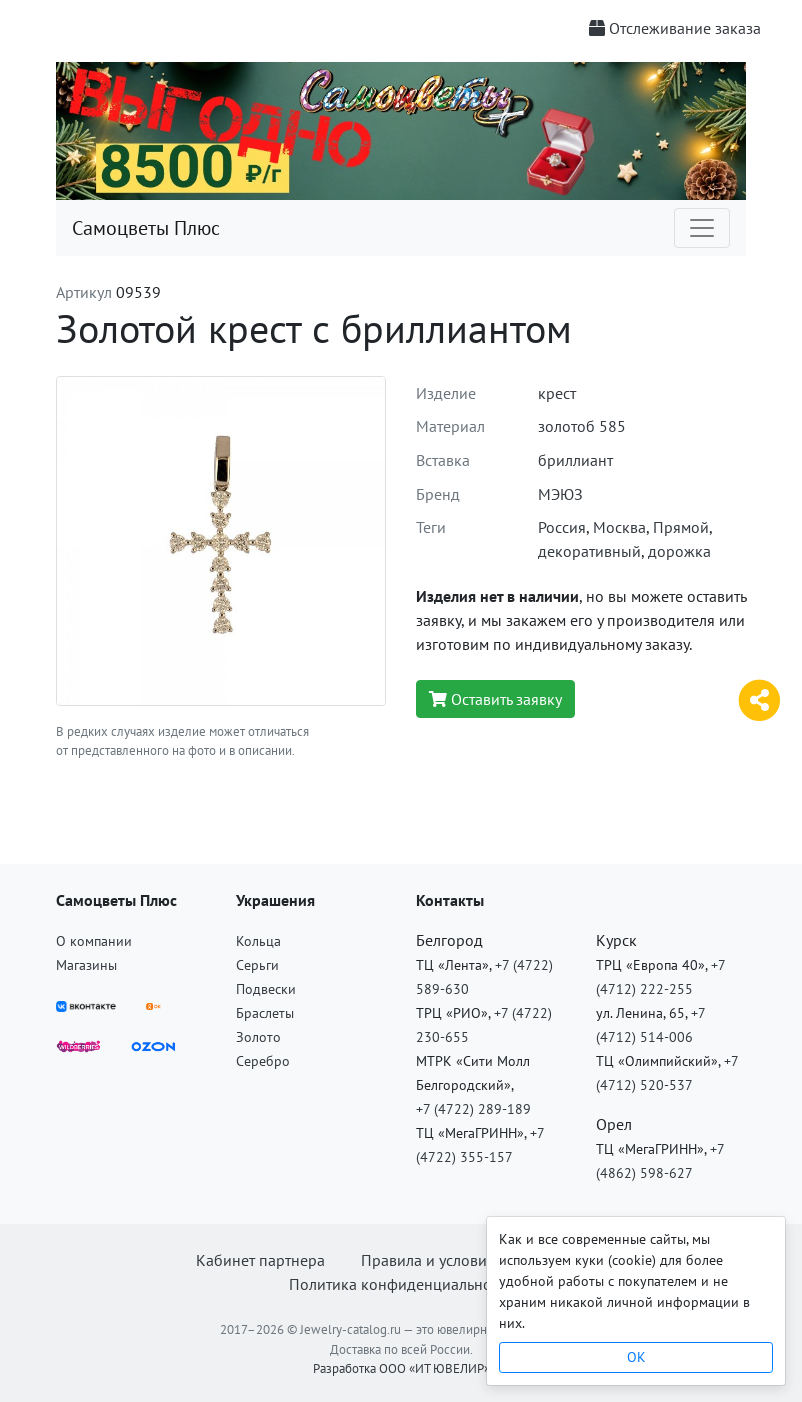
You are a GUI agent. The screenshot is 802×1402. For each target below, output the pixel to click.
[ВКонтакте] (86, 1004)
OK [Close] (636, 1357)
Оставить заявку (495, 699)
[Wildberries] (78, 1044)
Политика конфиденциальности (401, 1284)
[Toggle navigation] (702, 228)
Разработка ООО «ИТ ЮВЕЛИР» (401, 1368)
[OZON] (153, 1044)
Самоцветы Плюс (146, 228)
